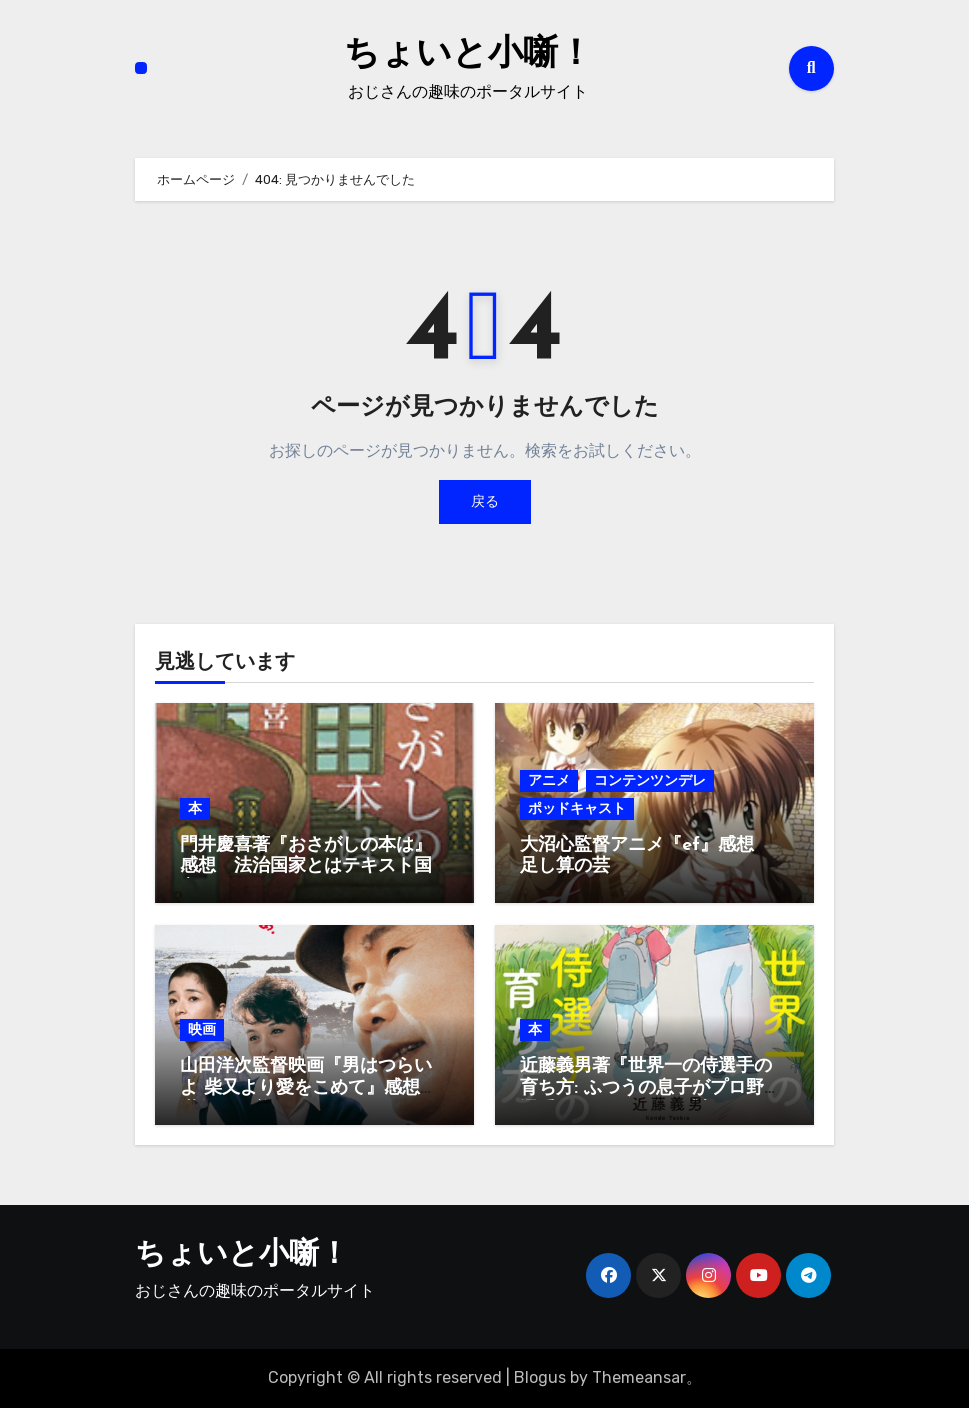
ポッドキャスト (577, 808)
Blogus (540, 1377)
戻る (485, 501)
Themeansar (639, 1377)
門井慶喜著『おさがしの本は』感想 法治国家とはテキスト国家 (306, 867)
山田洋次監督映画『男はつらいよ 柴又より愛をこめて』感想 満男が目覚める (309, 1088)
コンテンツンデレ (650, 780)
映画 (202, 1029)
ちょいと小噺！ (468, 54)
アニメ (549, 780)
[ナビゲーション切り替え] (141, 68)
